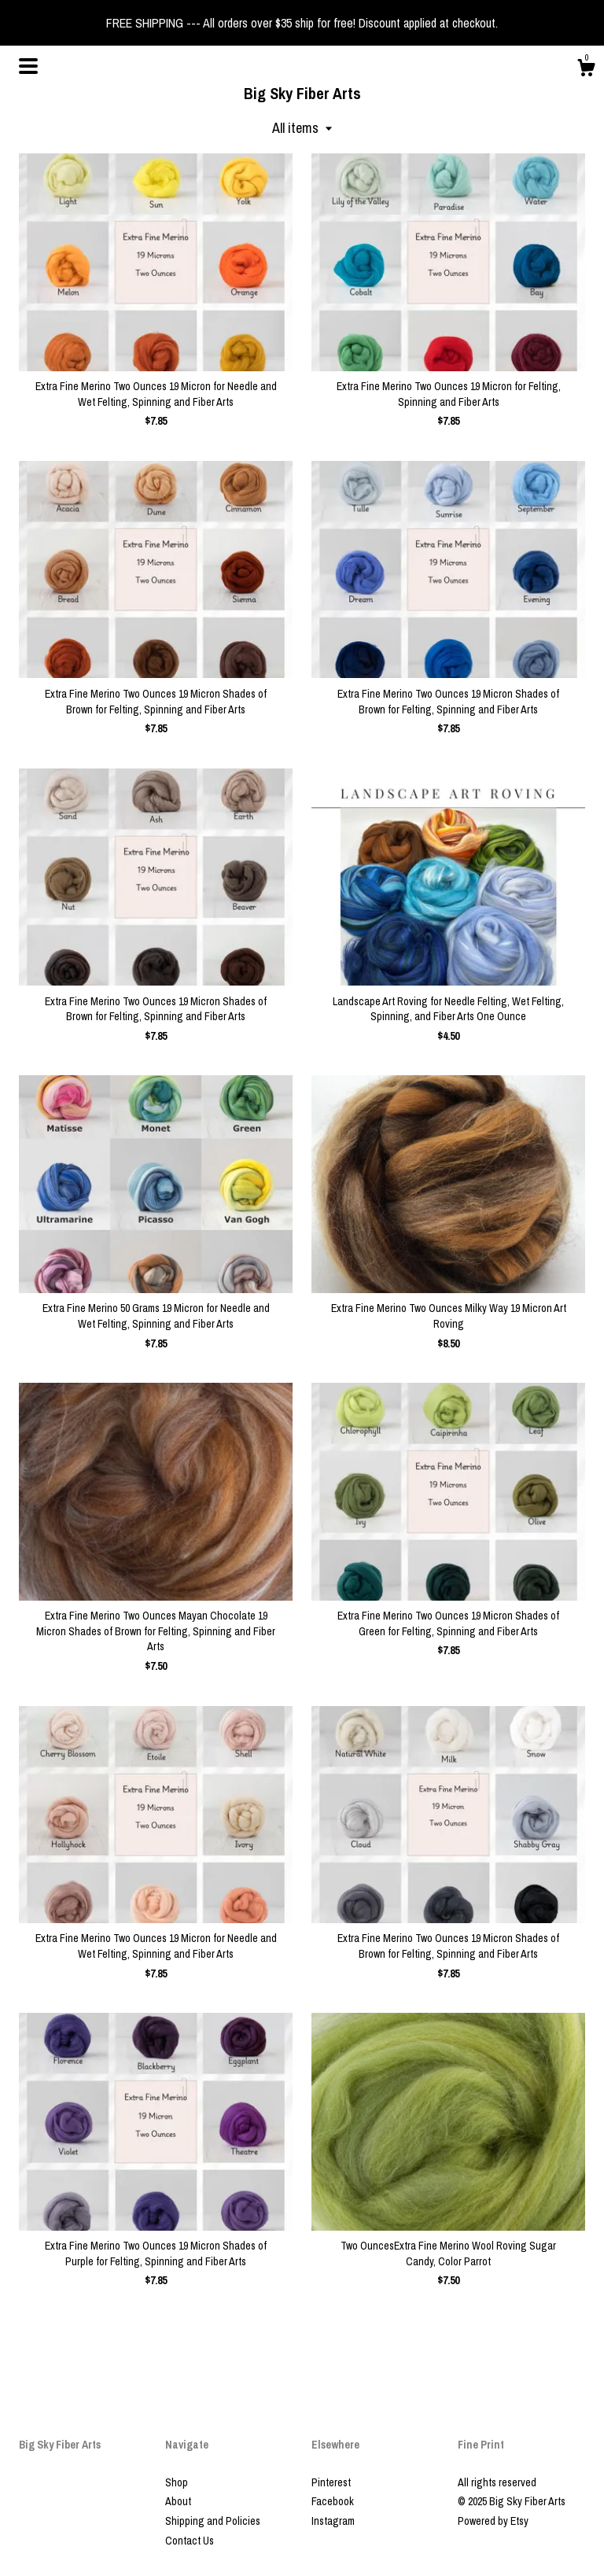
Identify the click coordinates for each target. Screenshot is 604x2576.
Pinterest (331, 2482)
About (178, 2501)
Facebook (332, 2501)
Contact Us (189, 2541)
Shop (176, 2482)
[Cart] (586, 70)
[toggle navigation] (28, 66)
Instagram (333, 2521)
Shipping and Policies (212, 2521)
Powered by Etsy (493, 2521)
